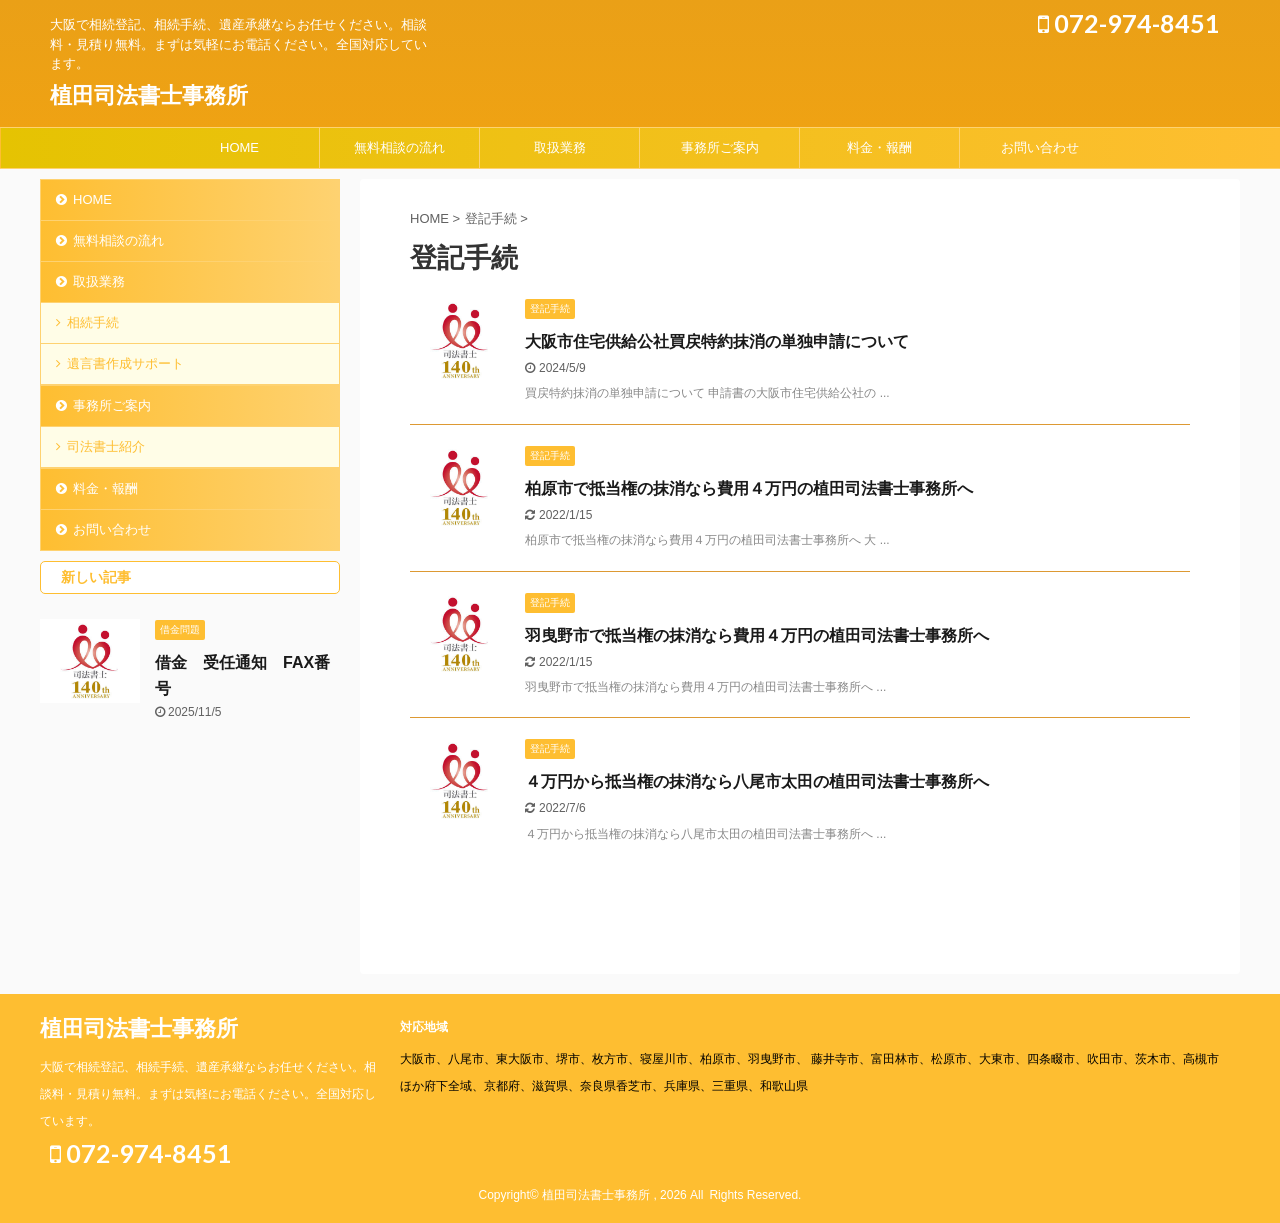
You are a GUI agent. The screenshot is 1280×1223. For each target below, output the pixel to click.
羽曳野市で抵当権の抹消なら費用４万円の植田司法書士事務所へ (757, 635)
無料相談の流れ (399, 147)
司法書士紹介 (106, 446)
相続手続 (93, 322)
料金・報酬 (879, 147)
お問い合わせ (1040, 147)
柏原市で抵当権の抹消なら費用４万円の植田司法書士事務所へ (749, 488)
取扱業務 (560, 147)
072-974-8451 (1129, 23)
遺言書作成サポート (125, 363)
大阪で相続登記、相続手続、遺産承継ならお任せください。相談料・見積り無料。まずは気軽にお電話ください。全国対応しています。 (208, 1094)
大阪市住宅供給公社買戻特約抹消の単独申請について (717, 341)
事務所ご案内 (720, 147)
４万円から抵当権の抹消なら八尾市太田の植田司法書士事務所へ (757, 781)
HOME (239, 147)
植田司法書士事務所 (149, 95)
